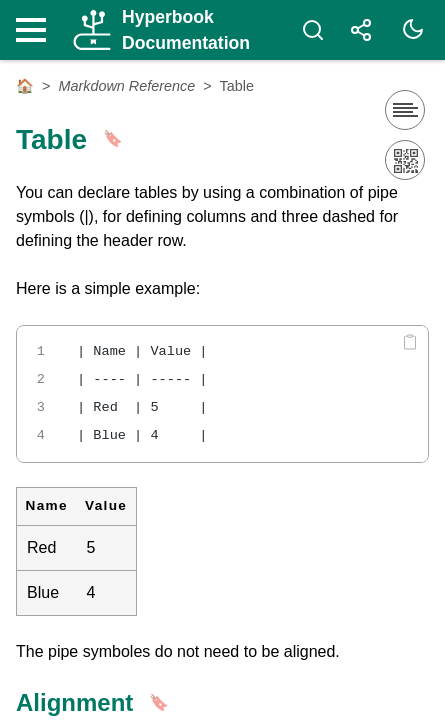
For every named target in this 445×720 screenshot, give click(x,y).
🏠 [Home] (25, 86)
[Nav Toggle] (36, 30)
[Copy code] (410, 342)
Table (237, 86)
